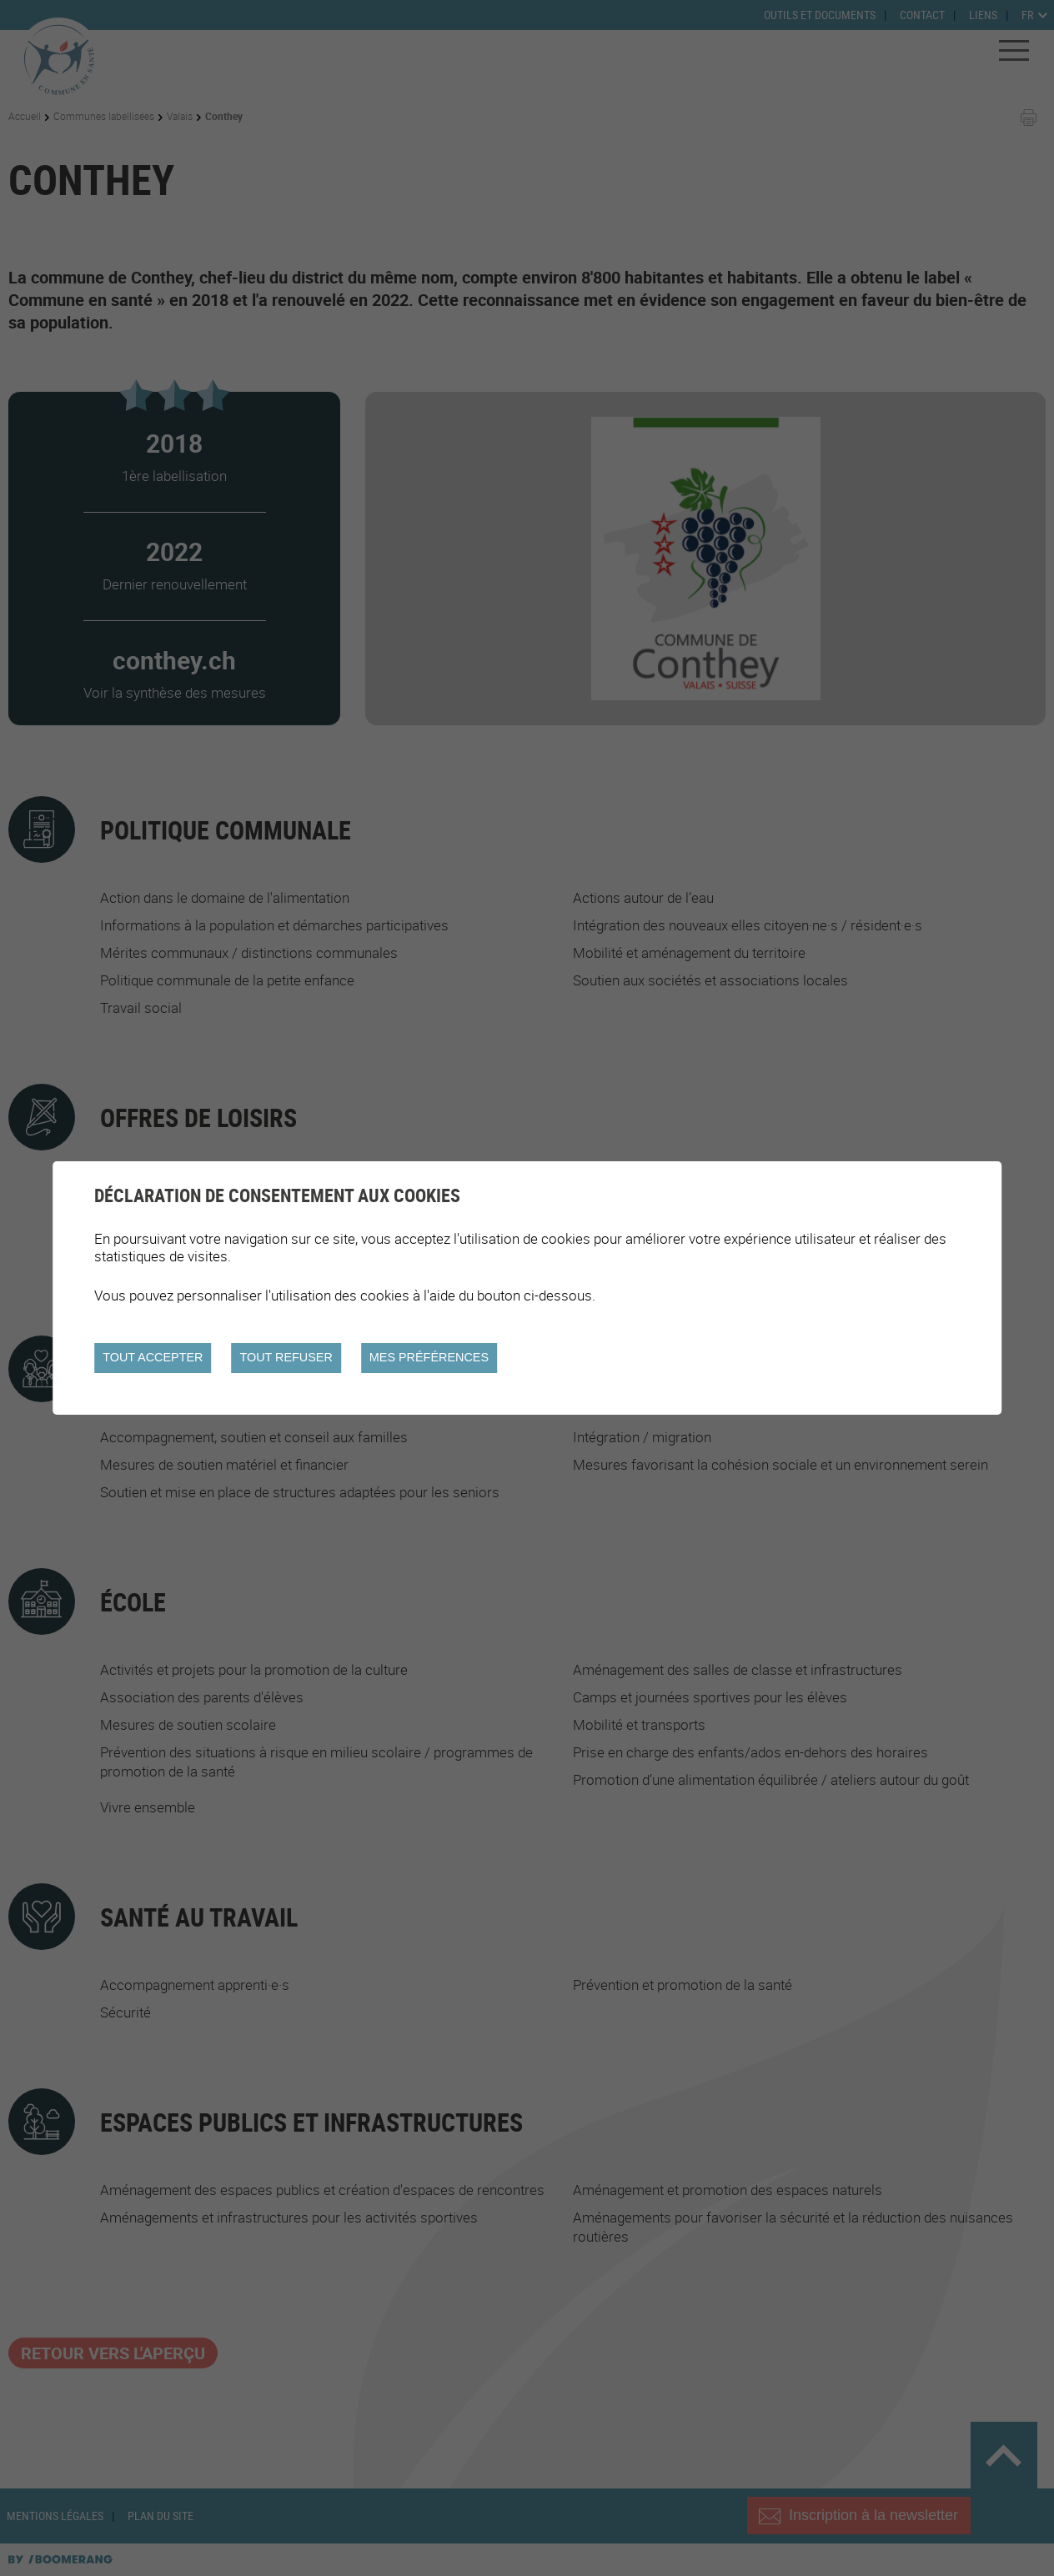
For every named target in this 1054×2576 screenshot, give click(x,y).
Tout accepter (153, 1357)
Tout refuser (285, 1357)
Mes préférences (429, 1357)
